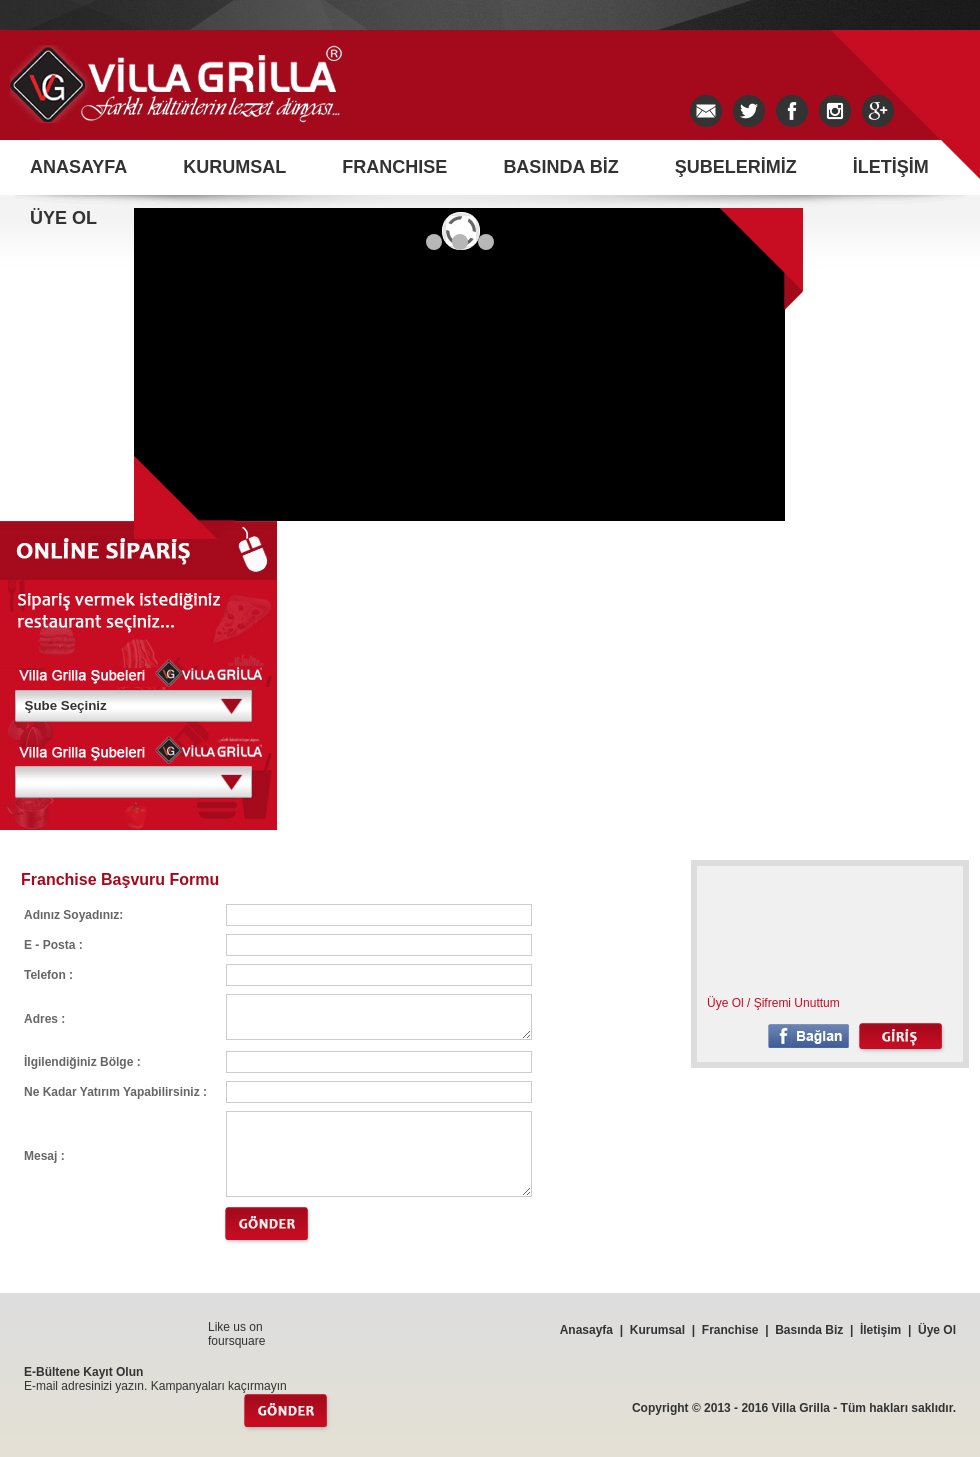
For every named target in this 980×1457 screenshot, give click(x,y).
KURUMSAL (234, 167)
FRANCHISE (394, 167)
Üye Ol (725, 1003)
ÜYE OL (63, 218)
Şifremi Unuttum (797, 1003)
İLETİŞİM (891, 167)
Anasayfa (586, 1330)
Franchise (730, 1330)
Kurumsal (657, 1330)
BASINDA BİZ (560, 167)
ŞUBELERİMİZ (736, 167)
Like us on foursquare (236, 1334)
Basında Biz (809, 1330)
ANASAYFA (78, 167)
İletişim (880, 1330)
